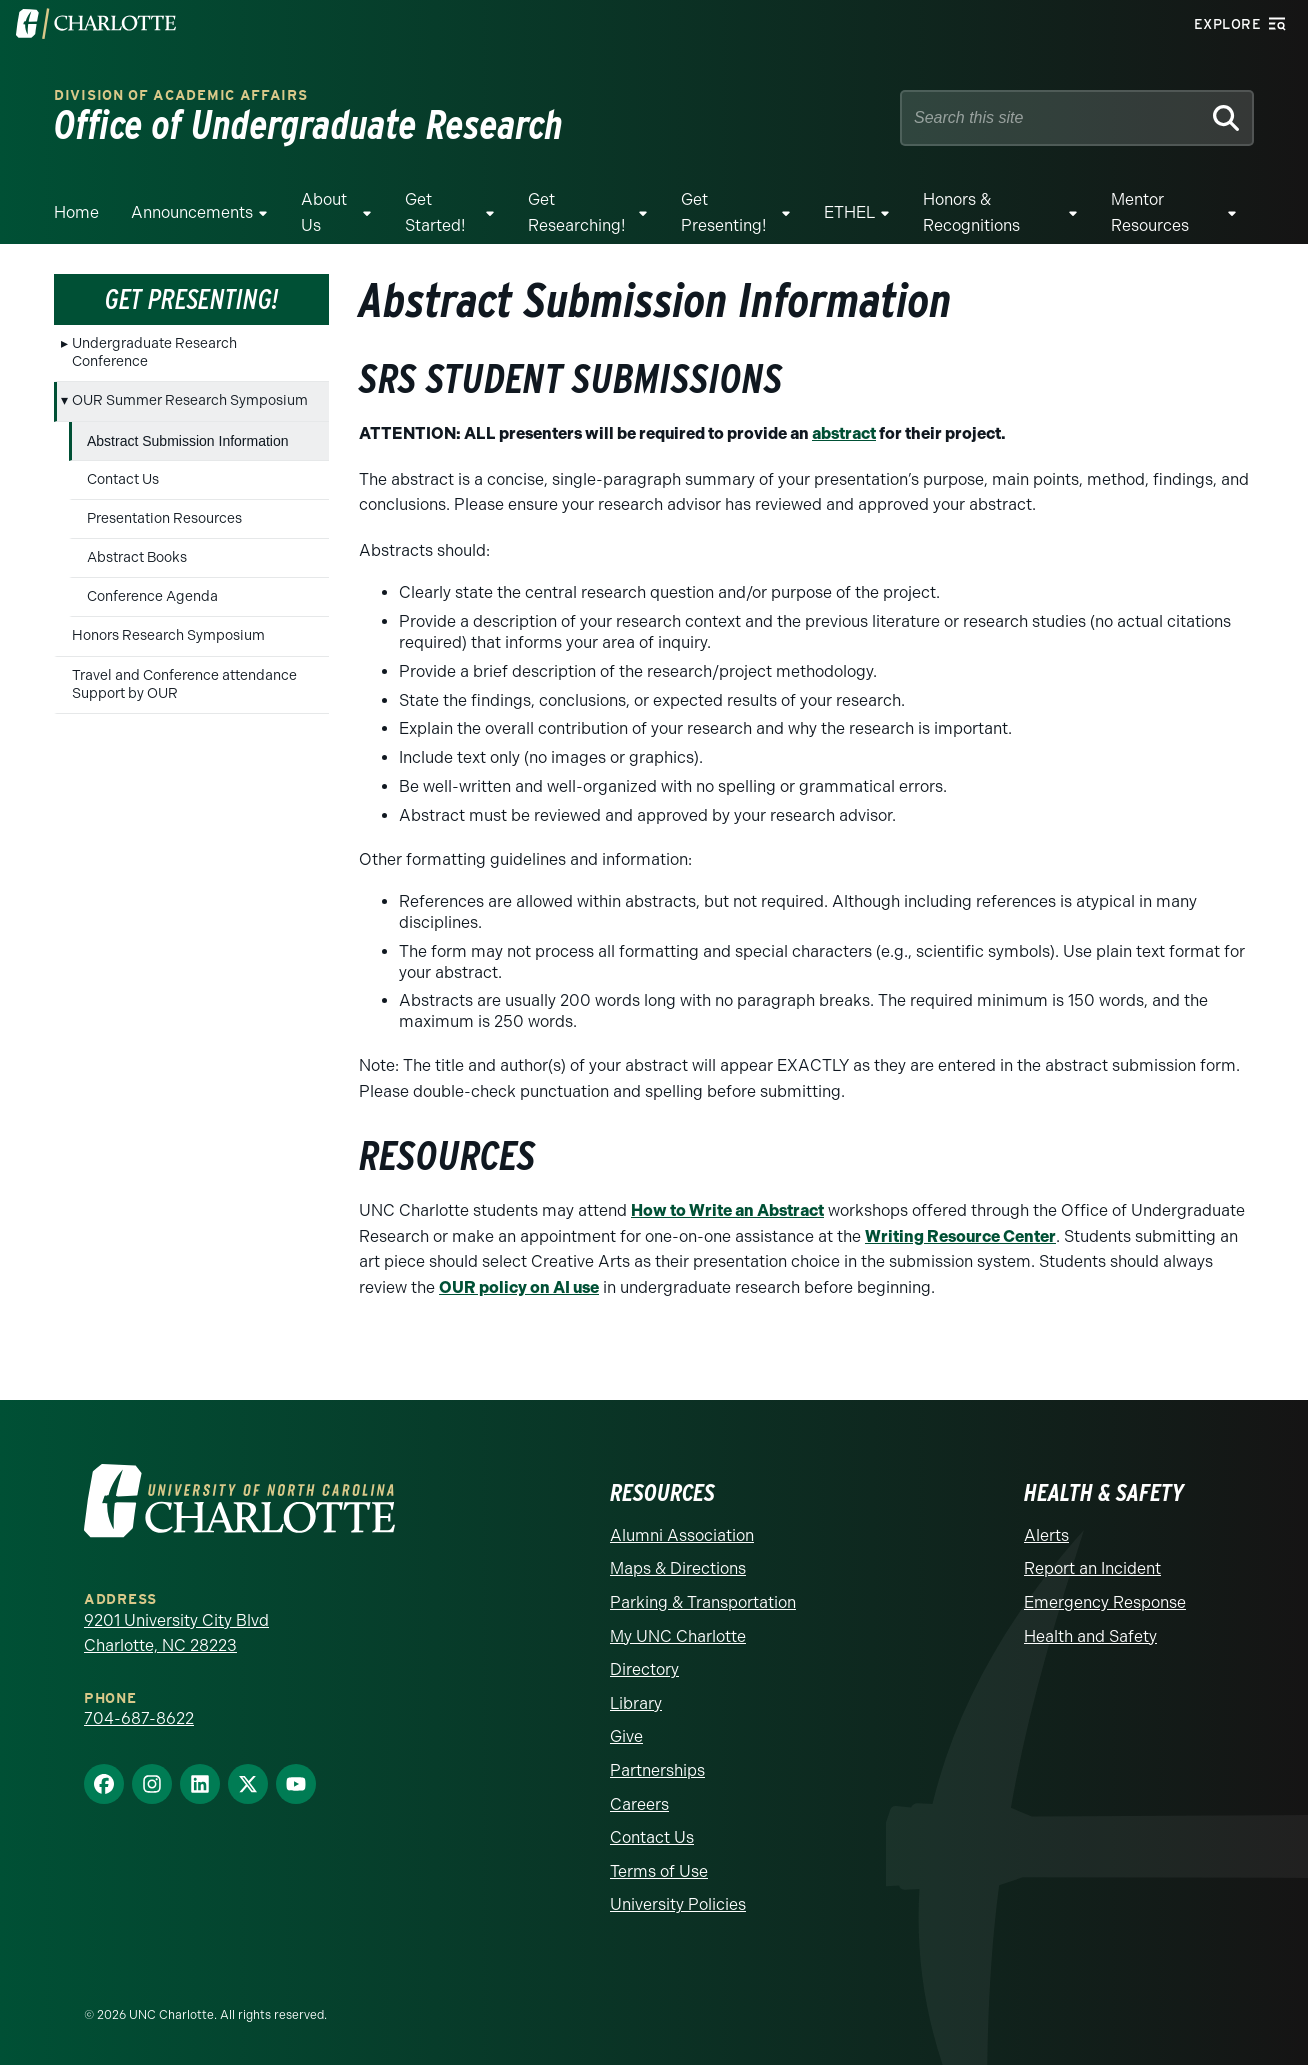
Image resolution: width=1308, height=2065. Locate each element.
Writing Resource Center (960, 1236)
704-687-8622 (139, 1718)
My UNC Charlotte (678, 1636)
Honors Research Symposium (168, 635)
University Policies (678, 1904)
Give (626, 1736)
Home (76, 212)
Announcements (192, 212)
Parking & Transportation (703, 1602)
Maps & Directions (678, 1568)
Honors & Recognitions (971, 212)
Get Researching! (576, 212)
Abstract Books (137, 557)
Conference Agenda (152, 596)
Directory (644, 1669)
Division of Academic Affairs (181, 95)
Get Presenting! (723, 212)
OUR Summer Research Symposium (190, 400)
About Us (324, 212)
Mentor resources (1150, 212)
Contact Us (123, 479)
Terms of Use (659, 1871)
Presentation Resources (164, 518)
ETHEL (849, 212)
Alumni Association (682, 1535)
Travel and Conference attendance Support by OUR (184, 684)
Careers (639, 1804)
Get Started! (435, 212)
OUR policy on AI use (519, 1287)
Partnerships (657, 1770)
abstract (844, 433)
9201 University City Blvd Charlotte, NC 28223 (176, 1633)
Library (636, 1703)
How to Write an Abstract (727, 1210)
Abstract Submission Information (188, 441)
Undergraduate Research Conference (154, 352)
